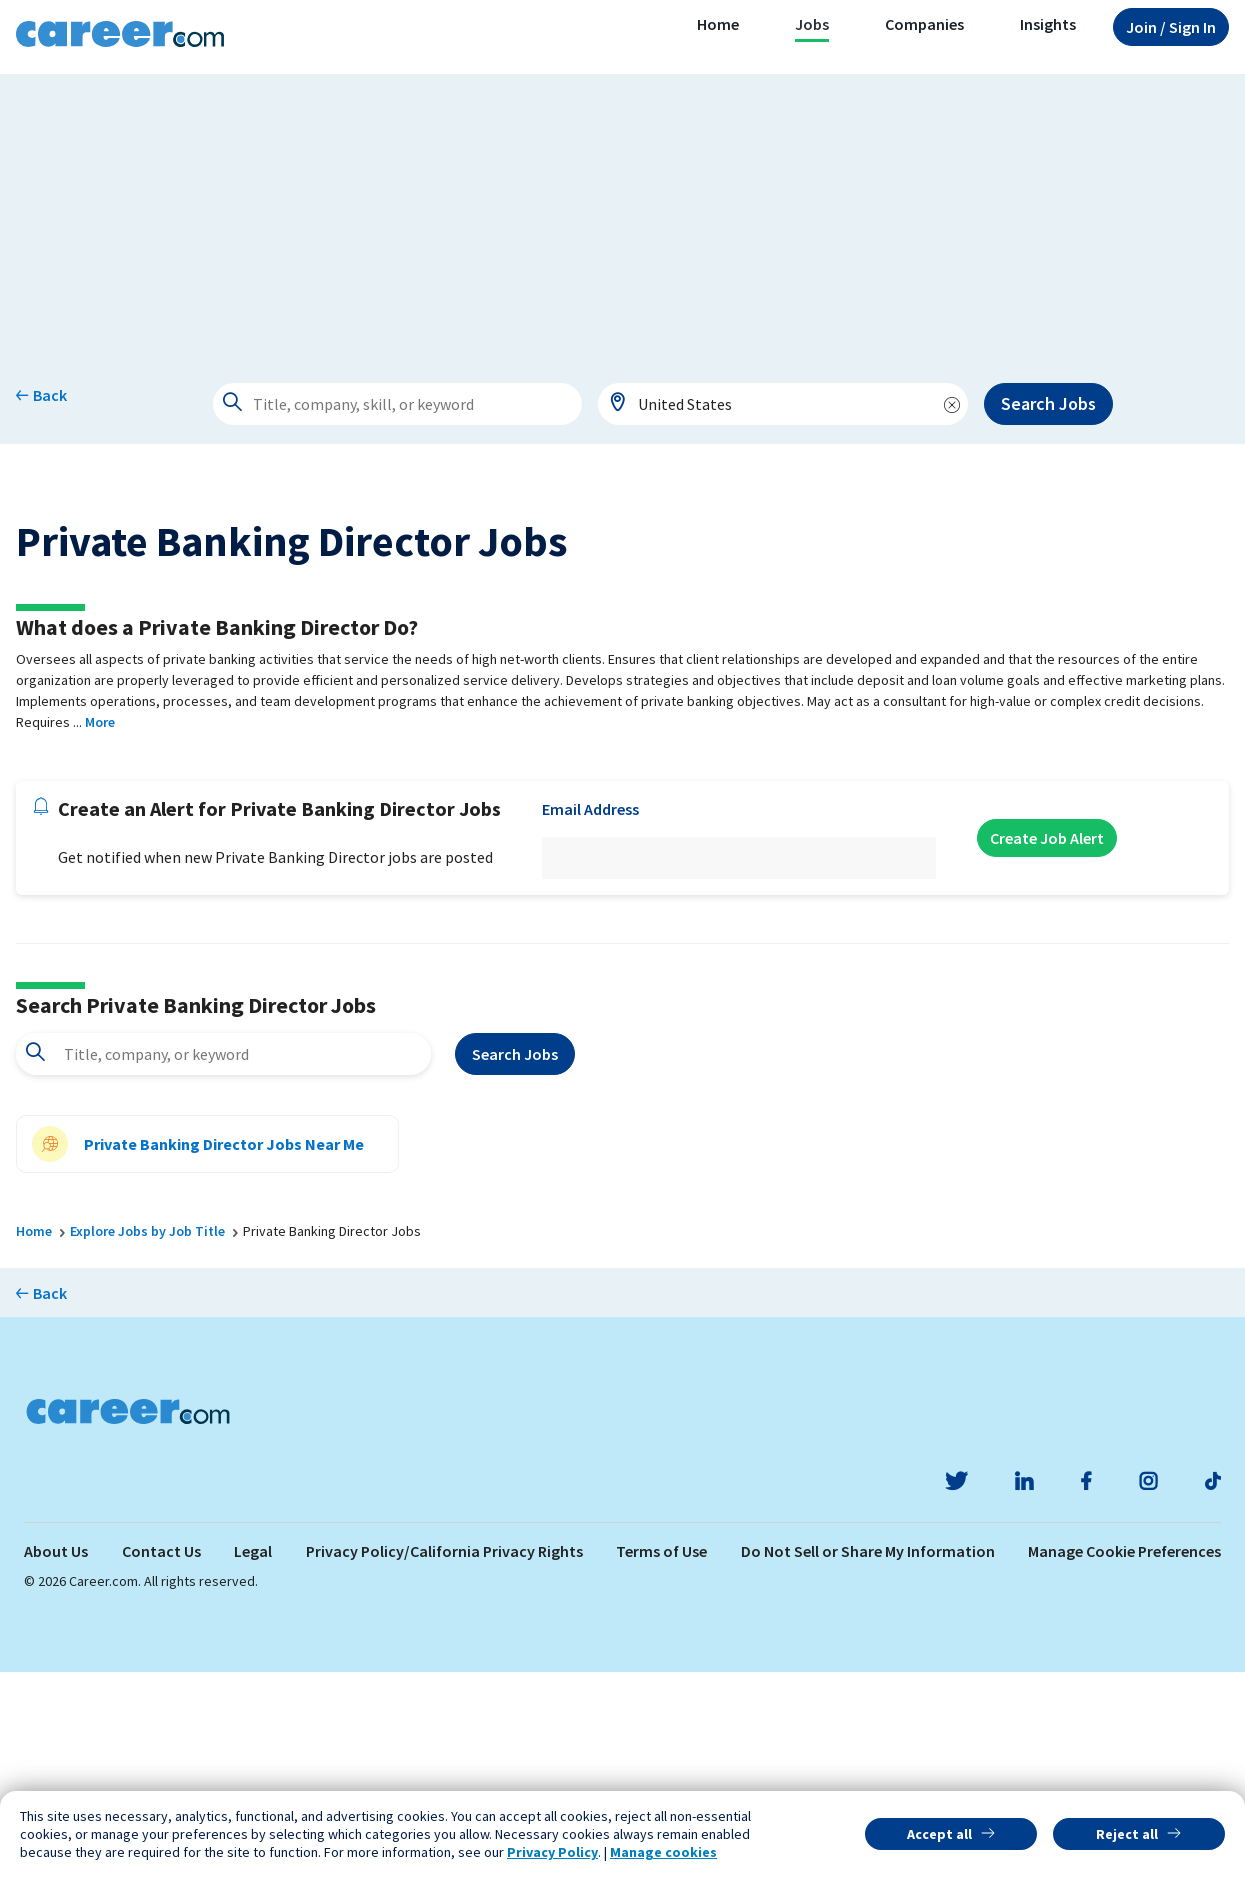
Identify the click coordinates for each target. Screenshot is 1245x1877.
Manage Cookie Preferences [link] (1124, 1756)
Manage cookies (663, 1852)
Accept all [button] (939, 1834)
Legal (253, 1756)
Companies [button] (924, 24)
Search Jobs (1048, 403)
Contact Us (161, 1756)
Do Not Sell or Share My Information (868, 1756)
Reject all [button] (1127, 1834)
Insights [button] (1048, 24)
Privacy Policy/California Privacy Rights (444, 1756)
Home (718, 24)
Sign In (1171, 27)
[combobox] (783, 404)
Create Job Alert (1047, 1043)
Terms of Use (661, 1756)
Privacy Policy (552, 1852)
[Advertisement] (623, 214)
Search (515, 1260)
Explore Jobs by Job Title (147, 1437)
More (100, 927)
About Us (56, 1756)
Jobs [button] (812, 24)
